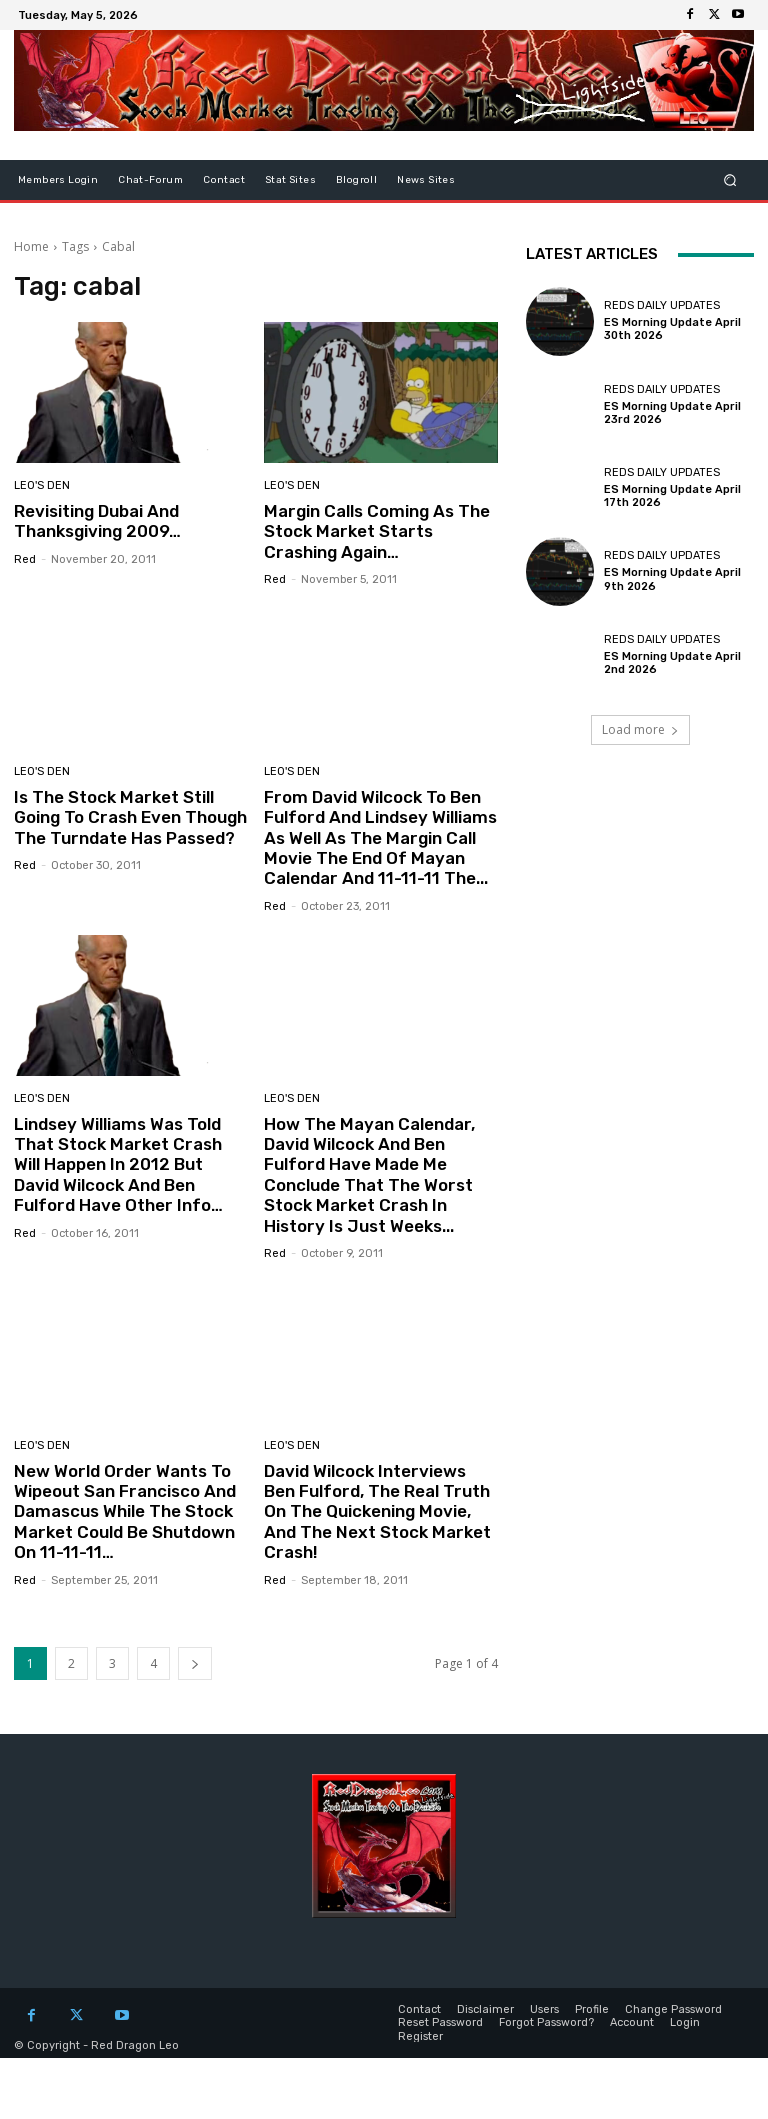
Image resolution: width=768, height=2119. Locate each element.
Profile (592, 2009)
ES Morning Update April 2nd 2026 (672, 663)
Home (31, 246)
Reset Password (440, 2022)
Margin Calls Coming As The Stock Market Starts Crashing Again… (377, 531)
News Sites (426, 180)
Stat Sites (290, 180)
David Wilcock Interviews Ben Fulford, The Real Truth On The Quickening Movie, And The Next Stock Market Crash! (377, 1512)
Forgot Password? (546, 2022)
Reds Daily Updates (662, 305)
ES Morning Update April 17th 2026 (672, 496)
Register (420, 2035)
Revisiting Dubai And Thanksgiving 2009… (97, 521)
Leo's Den (42, 485)
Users (544, 2009)
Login (685, 2022)
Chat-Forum (150, 180)
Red (25, 559)
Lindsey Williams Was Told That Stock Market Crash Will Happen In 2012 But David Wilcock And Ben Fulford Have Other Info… (118, 1165)
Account (632, 2022)
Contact (224, 180)
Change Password (673, 2009)
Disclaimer (485, 2009)
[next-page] (195, 1663)
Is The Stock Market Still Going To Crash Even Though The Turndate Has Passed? (130, 817)
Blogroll (356, 180)
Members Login (58, 180)
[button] (730, 180)
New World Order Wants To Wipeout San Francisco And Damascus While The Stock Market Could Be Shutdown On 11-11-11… (125, 1512)
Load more (640, 729)
